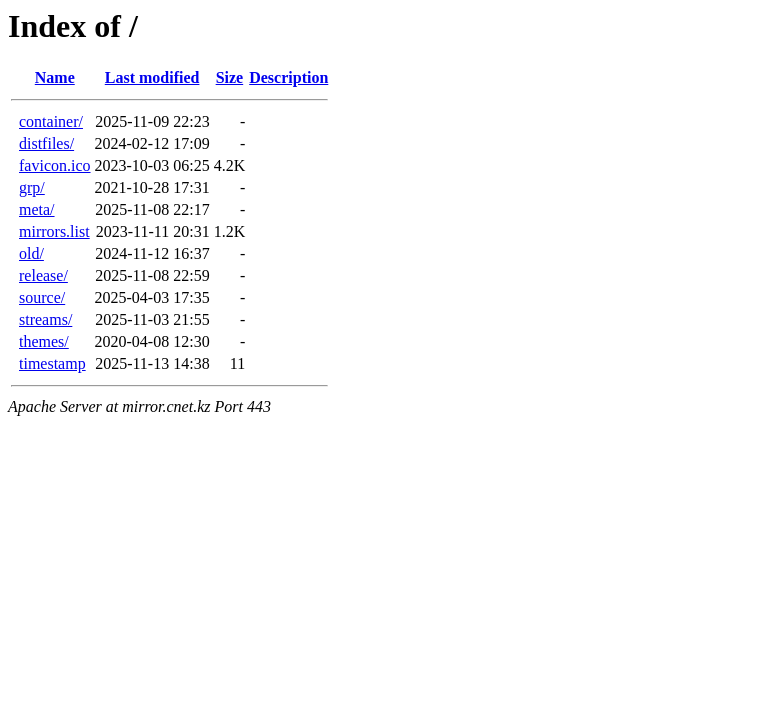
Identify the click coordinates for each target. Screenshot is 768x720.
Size (230, 77)
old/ (31, 253)
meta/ (37, 209)
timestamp (52, 363)
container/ (51, 121)
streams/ (45, 319)
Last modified (152, 77)
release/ (43, 275)
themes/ (44, 341)
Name (55, 77)
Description (288, 77)
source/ (42, 297)
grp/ (32, 187)
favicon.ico (55, 165)
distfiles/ (46, 143)
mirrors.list (54, 231)
